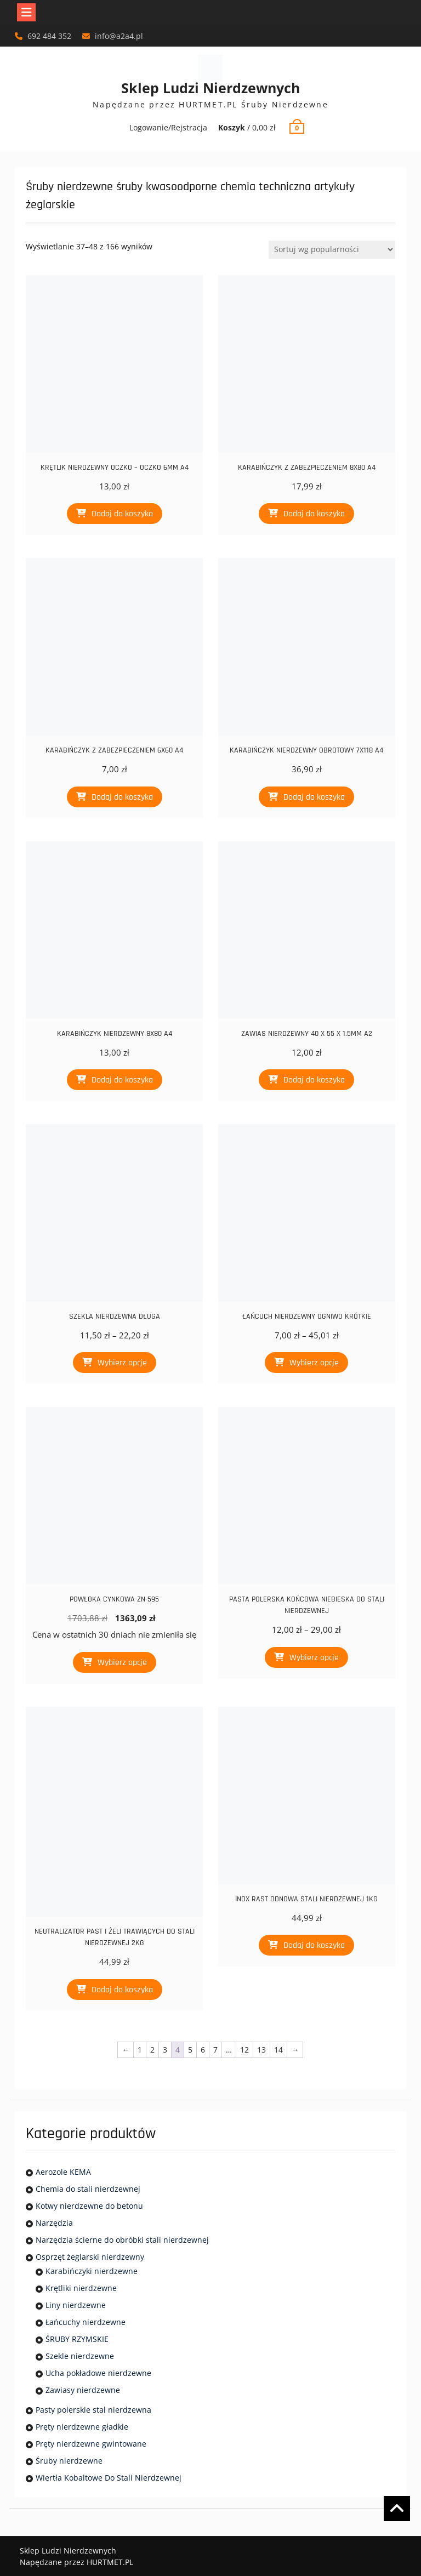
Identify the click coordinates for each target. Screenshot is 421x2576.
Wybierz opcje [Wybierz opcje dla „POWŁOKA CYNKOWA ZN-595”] (122, 1662)
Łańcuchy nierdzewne (85, 2322)
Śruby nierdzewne (69, 2460)
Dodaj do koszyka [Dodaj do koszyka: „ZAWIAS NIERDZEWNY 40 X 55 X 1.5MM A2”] (314, 1080)
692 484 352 (49, 36)
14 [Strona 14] (278, 2049)
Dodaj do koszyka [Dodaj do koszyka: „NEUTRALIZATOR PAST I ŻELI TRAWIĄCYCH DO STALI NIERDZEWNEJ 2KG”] (122, 1990)
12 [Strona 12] (244, 2049)
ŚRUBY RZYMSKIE (77, 2339)
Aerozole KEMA (63, 2172)
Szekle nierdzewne (79, 2356)
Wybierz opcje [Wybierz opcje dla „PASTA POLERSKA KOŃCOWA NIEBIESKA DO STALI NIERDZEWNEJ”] (314, 1657)
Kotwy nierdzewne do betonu (89, 2206)
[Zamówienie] (332, 250)
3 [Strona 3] (165, 2049)
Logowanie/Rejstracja (168, 127)
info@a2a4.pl (119, 36)
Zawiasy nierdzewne (82, 2390)
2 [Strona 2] (152, 2049)
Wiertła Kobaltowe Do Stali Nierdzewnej (108, 2477)
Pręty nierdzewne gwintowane (91, 2443)
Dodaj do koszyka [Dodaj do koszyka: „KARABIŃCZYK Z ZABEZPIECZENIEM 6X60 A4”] (122, 797)
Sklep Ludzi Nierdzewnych (210, 87)
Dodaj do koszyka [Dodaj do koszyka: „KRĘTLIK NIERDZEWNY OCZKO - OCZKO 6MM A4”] (122, 514)
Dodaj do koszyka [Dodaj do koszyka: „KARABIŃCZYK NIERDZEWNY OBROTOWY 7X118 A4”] (314, 797)
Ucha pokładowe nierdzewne (98, 2373)
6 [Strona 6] (203, 2049)
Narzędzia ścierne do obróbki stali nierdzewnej (122, 2240)
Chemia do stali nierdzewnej (88, 2189)
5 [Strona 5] (190, 2049)
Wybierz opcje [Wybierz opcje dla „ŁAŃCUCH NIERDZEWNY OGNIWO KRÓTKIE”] (314, 1363)
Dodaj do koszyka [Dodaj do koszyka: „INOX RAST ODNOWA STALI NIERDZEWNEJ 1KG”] (314, 1945)
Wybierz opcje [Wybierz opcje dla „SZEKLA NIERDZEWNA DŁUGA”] (122, 1363)
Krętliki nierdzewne (81, 2288)
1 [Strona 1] (140, 2049)
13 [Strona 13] (261, 2049)
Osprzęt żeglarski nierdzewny (90, 2257)
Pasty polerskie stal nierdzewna (93, 2409)
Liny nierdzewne (75, 2305)
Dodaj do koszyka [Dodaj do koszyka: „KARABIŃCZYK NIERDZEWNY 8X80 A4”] (122, 1080)
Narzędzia (54, 2223)
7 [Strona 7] (215, 2049)
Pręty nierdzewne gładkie (82, 2426)
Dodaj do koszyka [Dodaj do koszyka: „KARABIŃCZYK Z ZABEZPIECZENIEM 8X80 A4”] (314, 514)
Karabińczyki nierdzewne (91, 2271)
